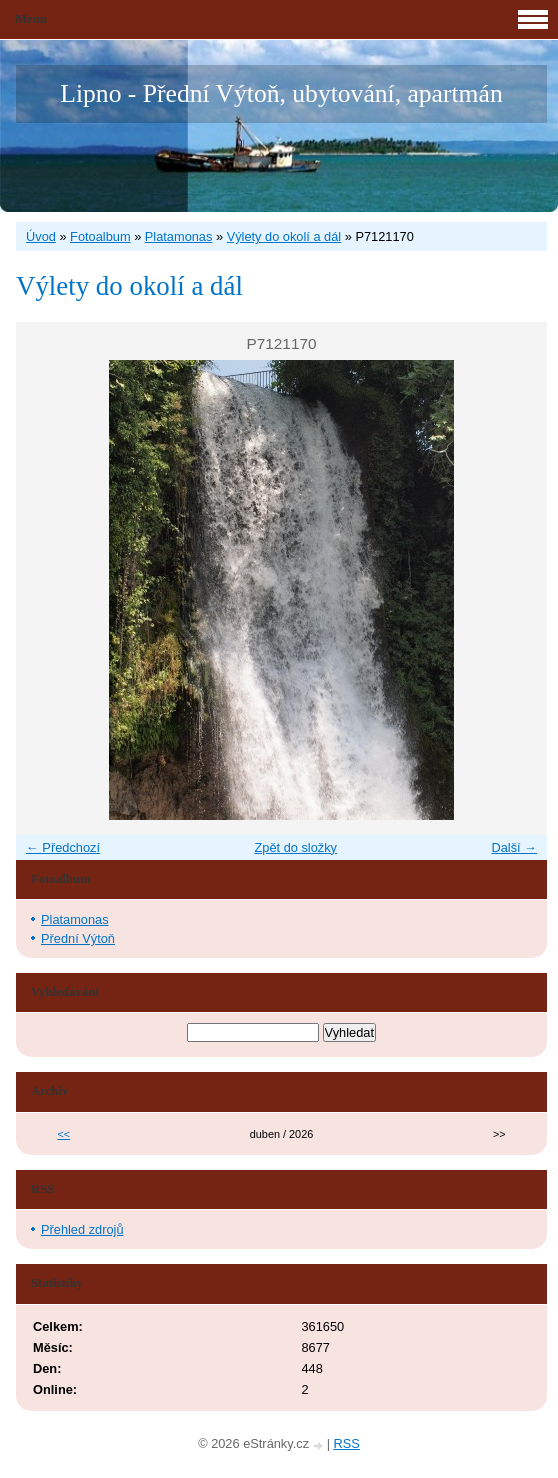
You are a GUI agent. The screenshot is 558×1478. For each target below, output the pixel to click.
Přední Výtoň (78, 938)
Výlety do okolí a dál (284, 236)
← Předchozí (63, 847)
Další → (514, 847)
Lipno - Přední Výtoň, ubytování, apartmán (281, 93)
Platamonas (179, 236)
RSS (347, 1443)
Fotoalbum (100, 236)
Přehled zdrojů (82, 1229)
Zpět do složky (295, 847)
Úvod (41, 236)
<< (63, 1134)
